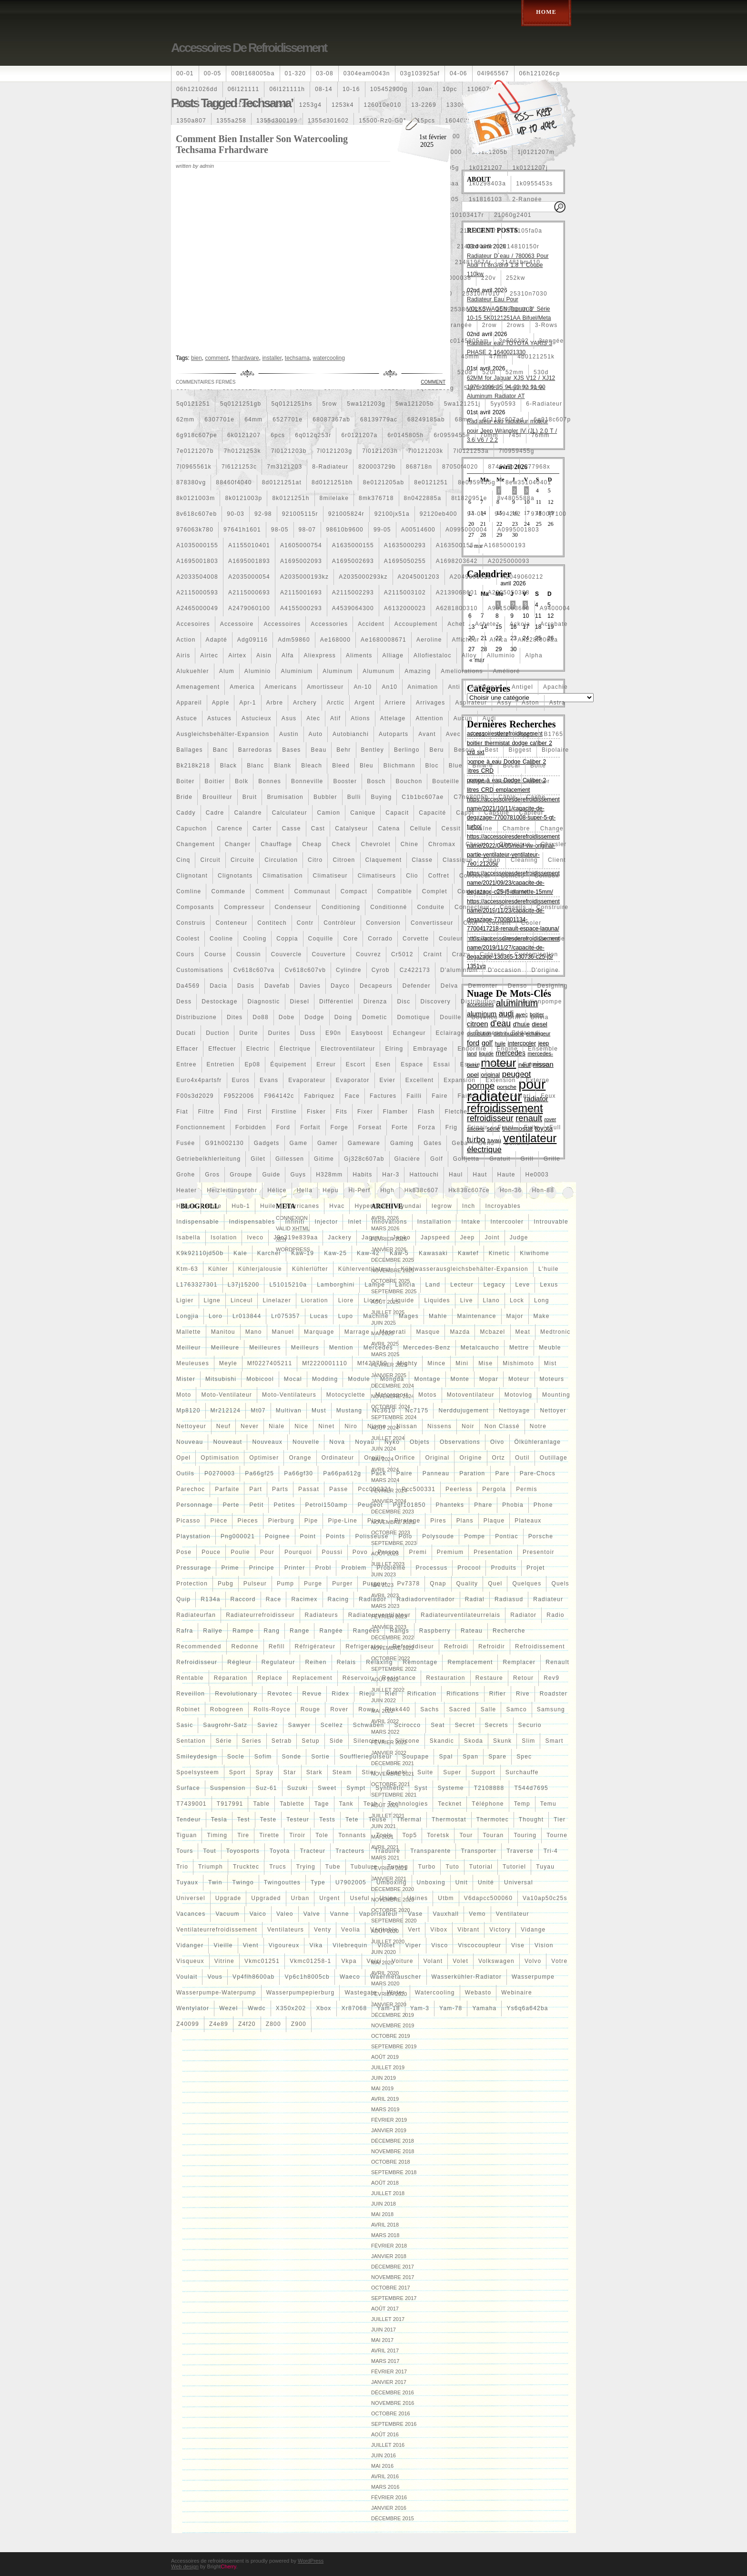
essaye (502, 1064)
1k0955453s (534, 183)
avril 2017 (385, 2350)
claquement (383, 860)
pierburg (281, 1520)
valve (311, 1914)
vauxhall (446, 1914)
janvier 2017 (388, 2382)
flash (426, 1111)
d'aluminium (459, 970)
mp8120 (188, 1410)
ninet (326, 1426)
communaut (312, 891)
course (215, 954)
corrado (380, 938)
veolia (350, 1929)
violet (386, 1945)
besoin (464, 749)
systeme (451, 1788)
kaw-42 (368, 1253)
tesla (219, 1819)
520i (488, 372)
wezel (228, 2008)
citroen (344, 860)
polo (406, 1536)
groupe (241, 1174)
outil (522, 1457)
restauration (445, 1678)
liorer (372, 1300)
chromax (441, 844)
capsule (496, 812)
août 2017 (385, 2308)
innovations (389, 1221)
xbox (323, 2008)
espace (412, 1064)
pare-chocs (537, 1473)
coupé (482, 938)
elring (394, 1048)
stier (369, 1772)
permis (526, 1489)
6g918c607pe (196, 435)
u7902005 (350, 1882)
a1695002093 (301, 561)
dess (184, 1001)
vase (415, 1914)
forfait (310, 1127)
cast (318, 828)
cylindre (349, 970)
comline (188, 891)
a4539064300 (353, 608)
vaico (258, 1914)
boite (538, 765)
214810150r (521, 246)
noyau (364, 1442)
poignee (277, 1536)
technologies (408, 1803)
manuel (283, 1332)
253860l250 (468, 309)
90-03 (235, 514)
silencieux (369, 1741)
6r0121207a (359, 435)
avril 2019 (385, 2099)
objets (420, 1442)
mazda (460, 1332)
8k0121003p (243, 498)
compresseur (244, 907)
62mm (185, 419)
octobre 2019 (390, 2036)
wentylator (192, 2008)
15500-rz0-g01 (383, 120)
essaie (470, 1064)
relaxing (379, 1662)
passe (338, 1489)
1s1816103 (485, 199)
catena (389, 828)
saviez (267, 1725)
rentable (190, 1678)
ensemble (543, 1048)
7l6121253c (239, 466)
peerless (458, 1489)
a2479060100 (249, 608)
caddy (186, 812)
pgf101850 (409, 1505)
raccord (243, 1599)
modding (325, 1379)
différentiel (336, 1001)
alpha (534, 655)
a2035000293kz (363, 576)
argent (364, 702)
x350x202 (291, 2008)
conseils (513, 907)
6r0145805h (405, 435)
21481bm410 (520, 262)
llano (491, 1300)
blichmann (399, 765)
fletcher (457, 1111)
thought (531, 1819)
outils (185, 1473)
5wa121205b (414, 403)
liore (346, 1300)
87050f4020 (460, 466)
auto (316, 734)
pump (285, 1583)
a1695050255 (405, 561)
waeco (350, 1976)
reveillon (190, 1693)
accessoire (237, 624)
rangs (399, 1630)
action (186, 639)
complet (434, 891)
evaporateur (307, 1080)
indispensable (197, 1221)
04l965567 (493, 73)
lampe (374, 1284)
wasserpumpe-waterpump (216, 1992)
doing (343, 1017)
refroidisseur (196, 1662)
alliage (393, 655)
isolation (224, 1237)
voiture (403, 1961)
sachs (429, 1709)
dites (234, 1017)
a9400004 (555, 608)
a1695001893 (249, 561)
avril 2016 (385, 2476)
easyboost (367, 1033)
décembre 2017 (392, 2266)
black (228, 765)
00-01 (185, 73)
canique (362, 812)
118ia (184, 105)
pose (184, 1552)
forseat (370, 1127)
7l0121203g (335, 451)
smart (554, 1741)
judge (519, 1237)
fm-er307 (529, 1111)
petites (284, 1505)
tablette (292, 1803)
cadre (215, 812)
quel (495, 1583)
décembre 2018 (392, 2141)
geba (460, 1143)
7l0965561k (194, 466)
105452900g (389, 89)
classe (422, 860)
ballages (189, 749)
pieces (247, 1520)
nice (301, 1426)
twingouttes (282, 1882)
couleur (451, 938)
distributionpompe (534, 1001)
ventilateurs (285, 1929)
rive (523, 1693)
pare (502, 1473)
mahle (438, 1316)
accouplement (415, 624)
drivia (540, 1017)
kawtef (468, 1253)
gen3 (486, 1143)
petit (256, 1505)
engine (507, 1048)
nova (337, 1442)
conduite (430, 907)
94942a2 (508, 514)
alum (226, 671)
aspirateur (471, 702)
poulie (240, 1552)
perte (231, 1505)
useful (359, 1898)
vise (518, 1945)
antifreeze (486, 687)
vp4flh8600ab (253, 1976)
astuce (186, 718)
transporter (478, 1851)
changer (238, 844)
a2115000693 (249, 592)
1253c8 (278, 105)
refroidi (456, 1646)
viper (413, 1945)
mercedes (378, 1347)
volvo (533, 1961)
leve (522, 1284)
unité (486, 1882)
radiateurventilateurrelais (460, 1615)
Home (546, 12)
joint (492, 1237)
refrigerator (364, 1646)
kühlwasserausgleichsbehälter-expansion (464, 1269)
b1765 (553, 734)
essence (536, 1064)
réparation (231, 1678)
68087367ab (331, 419)
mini (461, 1363)
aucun (463, 718)
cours (185, 954)
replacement (313, 1678)
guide (271, 1174)
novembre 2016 (392, 2403)
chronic (477, 844)
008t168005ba (252, 73)
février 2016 (389, 2497)
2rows (516, 325)
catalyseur (351, 828)
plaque (494, 1520)
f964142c (279, 1096)
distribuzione (196, 1017)
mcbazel (492, 1332)
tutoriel (514, 1866)
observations (460, 1442)
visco (439, 1945)
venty (322, 1929)
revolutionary (236, 1693)
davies (310, 985)
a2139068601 (457, 592)
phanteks (450, 1505)
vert (414, 1929)
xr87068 (354, 2008)
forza (426, 1127)
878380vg (191, 482)
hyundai (408, 1206)
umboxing (391, 1882)
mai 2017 (382, 2340)
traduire (387, 1851)
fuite (532, 1127)
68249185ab (426, 419)
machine (376, 1316)
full (555, 1127)
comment (269, 891)
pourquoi (298, 1552)
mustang (349, 1410)
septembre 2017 (393, 2298)
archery (305, 702)
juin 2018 (383, 2204)
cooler (531, 923)
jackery (340, 1237)
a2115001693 (301, 592)
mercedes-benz (427, 1347)
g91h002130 (224, 1143)
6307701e (219, 419)
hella (305, 1190)
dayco (340, 985)
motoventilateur (471, 1394)
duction (217, 1033)
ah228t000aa (537, 639)
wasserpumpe (533, 1976)
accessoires (282, 624)
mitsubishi (220, 1379)
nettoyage (514, 1410)
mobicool (260, 1379)
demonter (482, 985)
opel (183, 1457)
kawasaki (433, 1253)
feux (548, 1096)
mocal (293, 1379)
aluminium (297, 671)
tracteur (312, 1851)
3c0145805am (467, 340)
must (319, 1410)
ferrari (520, 1096)
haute (506, 1174)
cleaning (524, 860)
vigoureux (284, 1945)
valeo (284, 1914)
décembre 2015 (392, 2518)
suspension (228, 1788)
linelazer (276, 1300)
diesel (300, 1001)
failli (414, 1096)
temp (522, 1803)
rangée (331, 1630)
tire (243, 1835)
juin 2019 (383, 2078)
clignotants (235, 875)
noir (468, 1426)
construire (552, 907)
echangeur (409, 1033)
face (352, 1096)
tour (466, 1835)
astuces (219, 718)
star (289, 1772)
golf (436, 1158)
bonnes (269, 781)
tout (209, 1851)
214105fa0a (524, 230)
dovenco (484, 1017)
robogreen (226, 1709)
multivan (289, 1410)
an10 (389, 687)
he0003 (537, 1174)
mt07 (258, 1410)
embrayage (430, 1048)
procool (469, 1567)
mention (341, 1347)
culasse (492, 954)
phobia (513, 1505)
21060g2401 (513, 215)
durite (248, 1033)
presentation (493, 1552)
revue (312, 1693)
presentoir (539, 1552)
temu (548, 1803)
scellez (332, 1725)
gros (212, 1174)
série (224, 1741)
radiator (523, 1615)
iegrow (442, 1206)
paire (404, 1473)
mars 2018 (385, 2235)
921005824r (346, 514)
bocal (511, 765)
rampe (243, 1630)
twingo (243, 1882)
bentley (372, 749)
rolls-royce (272, 1709)
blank (282, 765)
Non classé (502, 1426)
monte (460, 1379)
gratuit (499, 1158)
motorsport (391, 1394)
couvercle (286, 954)
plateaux (528, 1520)
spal (446, 1756)
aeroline (429, 639)
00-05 (213, 73)
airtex (237, 655)
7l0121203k (425, 451)
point (308, 1536)
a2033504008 (197, 576)
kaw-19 (302, 1253)
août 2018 (385, 2183)
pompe (474, 1536)
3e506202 (514, 340)
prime (230, 1567)
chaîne (482, 828)
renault (557, 1662)
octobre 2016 (390, 2413)
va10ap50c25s (545, 1898)
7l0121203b (289, 451)
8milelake (334, 498)
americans (281, 687)
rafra (184, 1630)
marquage (319, 1332)
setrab (282, 1741)
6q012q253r (313, 435)
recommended (199, 1646)
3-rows (546, 325)
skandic (442, 1741)
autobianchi (351, 734)
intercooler (507, 1221)
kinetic (499, 1253)
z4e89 (218, 2024)
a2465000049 (197, 608)
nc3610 (383, 1410)
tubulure (364, 1866)
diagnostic (264, 1001)
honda (186, 1206)
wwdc (256, 2008)
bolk (241, 781)
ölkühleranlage (538, 1442)
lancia (405, 1284)
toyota (280, 1851)
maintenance (476, 1316)
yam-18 (388, 2008)
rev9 (551, 1678)
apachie (555, 687)
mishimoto (518, 1363)
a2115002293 (353, 592)
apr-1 (247, 702)
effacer (187, 1048)
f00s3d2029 (195, 1096)
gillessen (289, 1158)
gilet (258, 1158)
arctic (335, 702)
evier (387, 1080)
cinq (183, 860)
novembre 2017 (392, 2277)
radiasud (509, 1599)
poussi (332, 1552)
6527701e (288, 419)
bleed (341, 765)
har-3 (390, 1174)
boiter (185, 781)
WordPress (310, 2561)
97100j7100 (548, 514)
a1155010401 (249, 545)
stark (314, 1772)
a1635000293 (405, 545)
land (433, 1284)
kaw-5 (399, 1253)
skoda (473, 1741)
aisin (264, 655)
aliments (359, 655)
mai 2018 (382, 2214)
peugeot (370, 1505)
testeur (297, 1819)
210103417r (466, 215)
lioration (314, 1300)
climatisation (282, 875)
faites (467, 1096)
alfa (287, 655)
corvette (416, 938)
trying (305, 1866)
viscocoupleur (479, 1945)
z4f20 (247, 2024)
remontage (420, 1662)
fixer (365, 1111)
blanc (255, 765)
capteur (531, 812)
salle (488, 1709)
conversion (383, 923)
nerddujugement (463, 1410)
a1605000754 (301, 545)
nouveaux (267, 1442)
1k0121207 (486, 167)
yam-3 (419, 2008)
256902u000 (515, 309)
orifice (404, 1457)
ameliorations (462, 671)
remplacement (470, 1662)
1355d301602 (328, 120)
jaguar (372, 1237)
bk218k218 (193, 765)
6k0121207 (244, 435)
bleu (367, 765)
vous (214, 1976)
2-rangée (527, 199)
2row (489, 325)
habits (362, 1174)
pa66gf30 (298, 1473)
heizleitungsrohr (232, 1190)
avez (478, 734)
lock (517, 1300)
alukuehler (192, 671)
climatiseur (330, 875)
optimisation (220, 1457)
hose (214, 1206)
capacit (397, 812)
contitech (272, 923)
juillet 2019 (387, 2067)
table (261, 1803)
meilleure (225, 1347)
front (506, 1127)
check (341, 844)
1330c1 (457, 105)
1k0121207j (530, 167)
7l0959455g (517, 451)
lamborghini (335, 1284)
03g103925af (420, 73)
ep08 (252, 1064)
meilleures (265, 1347)
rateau (472, 1630)
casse (291, 828)
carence (229, 828)
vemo (477, 1914)
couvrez (368, 954)
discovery (436, 1001)
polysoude (438, 1536)
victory (500, 1929)
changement (195, 844)
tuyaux (187, 1882)
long (541, 1300)
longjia (187, 1316)
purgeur (375, 1583)
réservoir (357, 1678)
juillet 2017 (387, 2319)
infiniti (295, 1221)
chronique (515, 844)
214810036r (475, 246)
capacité (432, 812)
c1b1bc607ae (423, 797)
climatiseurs (377, 875)
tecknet (450, 1803)
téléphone (488, 1803)
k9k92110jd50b (199, 1253)
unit (461, 1882)
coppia (287, 938)
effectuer (222, 1048)
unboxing (431, 1882)
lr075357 (285, 1316)
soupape (415, 1756)
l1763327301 (197, 1284)
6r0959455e (452, 435)
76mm (540, 435)
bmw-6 (483, 765)
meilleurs (305, 1347)
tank (346, 1803)
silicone (407, 1741)
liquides (437, 1300)
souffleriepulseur (366, 1756)
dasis (245, 985)
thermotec (492, 1819)
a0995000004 (466, 529)
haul (456, 1174)
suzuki (297, 1788)
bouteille (445, 781)
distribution (478, 1001)
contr (305, 923)
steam (342, 1772)
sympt (355, 1788)
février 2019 (389, 2120)
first (255, 1111)
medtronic (555, 1332)
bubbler (325, 797)
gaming (402, 1143)
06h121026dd (197, 89)
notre (538, 1426)
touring (525, 1835)
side (336, 1741)
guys (298, 1174)
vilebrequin (350, 1945)
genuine (517, 1143)
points (335, 1536)
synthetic (389, 1788)
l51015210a (288, 1284)
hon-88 (543, 1190)
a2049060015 (471, 576)
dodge (314, 1017)
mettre (519, 1347)
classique (458, 860)
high (387, 1190)
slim (528, 1741)
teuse (378, 1819)
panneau (436, 1473)
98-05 (280, 529)
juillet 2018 (387, 2193)
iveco (255, 1237)
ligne (212, 1300)
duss (307, 1033)
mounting (556, 1394)
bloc (432, 765)
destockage (219, 1001)
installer (272, 358)
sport (237, 1772)
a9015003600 (509, 608)
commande (228, 891)
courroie (551, 938)
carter (262, 828)
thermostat (449, 1819)
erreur (326, 1064)
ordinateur (338, 1457)
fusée (185, 1143)
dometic (374, 1017)
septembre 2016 (393, 2424)
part (255, 1489)
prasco (388, 1552)
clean (492, 860)
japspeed (435, 1237)
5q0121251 (193, 403)
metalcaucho (480, 1347)
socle (235, 1756)
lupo (345, 1316)
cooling (254, 938)
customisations (199, 970)
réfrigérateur (315, 1646)
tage (321, 1803)
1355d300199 (277, 120)
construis (190, 923)
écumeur (487, 1033)
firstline (284, 1111)
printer (294, 1567)
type (318, 1882)
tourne (556, 1835)
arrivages (430, 702)
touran (493, 1835)
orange (300, 1457)
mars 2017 (385, 2361)
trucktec (246, 1866)
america (242, 687)
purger (342, 1583)
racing (338, 1599)
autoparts (393, 734)
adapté (216, 639)
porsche (540, 1536)
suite (425, 1772)
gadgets (267, 1143)
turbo (427, 1866)
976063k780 (194, 529)
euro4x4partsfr (199, 1080)
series (252, 1741)
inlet (355, 1221)
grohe (185, 1174)
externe (538, 1080)
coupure (515, 938)
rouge (310, 1709)
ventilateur (512, 1914)
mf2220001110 (324, 1363)
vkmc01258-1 (310, 1961)
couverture (329, 954)
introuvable (551, 1221)
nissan (406, 1426)
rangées (366, 1630)
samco (516, 1709)
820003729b (377, 466)
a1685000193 (505, 545)
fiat (182, 1111)
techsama (297, 358)
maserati (393, 1332)
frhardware (245, 358)
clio (412, 875)
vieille (222, 1945)
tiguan (186, 1835)
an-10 (362, 687)
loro (215, 1316)
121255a (244, 105)
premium (450, 1552)
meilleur (188, 1347)
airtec (209, 655)
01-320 (295, 73)
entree (186, 1064)
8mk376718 (376, 498)
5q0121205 (481, 388)
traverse (520, 1851)
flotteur (492, 1111)
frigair (477, 1127)
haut (480, 1174)
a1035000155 (197, 545)
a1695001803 (197, 561)
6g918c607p (552, 419)
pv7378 (408, 1583)
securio (530, 1725)
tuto (452, 1866)
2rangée (459, 325)
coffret (438, 875)
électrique (295, 1048)
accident (371, 624)
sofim (263, 1756)
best (492, 749)
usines (417, 1898)
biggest (519, 749)
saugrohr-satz (225, 1725)
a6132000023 (405, 608)
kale (240, 1253)
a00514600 (418, 529)
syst (420, 1788)
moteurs (552, 1379)
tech (370, 1803)
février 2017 (389, 2371)
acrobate (554, 624)
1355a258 (231, 120)
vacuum (227, 1914)
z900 (298, 2024)
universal (518, 1882)
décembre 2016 (392, 2392)
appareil (189, 702)
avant (426, 734)
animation (422, 687)
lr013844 (246, 1316)
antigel (522, 687)
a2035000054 (249, 576)
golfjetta (466, 1158)
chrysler (553, 844)
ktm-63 (187, 1269)
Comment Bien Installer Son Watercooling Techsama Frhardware (262, 144)
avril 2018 (385, 2225)
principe (261, 1567)
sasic (184, 1725)
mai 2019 (382, 2088)
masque (428, 1332)
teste (268, 1819)
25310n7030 (528, 293)
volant (433, 1961)
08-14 (324, 89)
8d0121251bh (332, 482)
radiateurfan (196, 1615)
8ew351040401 (528, 482)
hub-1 (241, 1206)
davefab (277, 985)
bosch (376, 781)
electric (258, 1048)
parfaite (227, 1489)
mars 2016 (385, 2487)
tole (321, 1835)
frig (451, 1127)
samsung (551, 1709)
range (299, 1630)
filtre (206, 1111)
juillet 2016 (387, 2445)
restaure (489, 1678)
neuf (223, 1426)
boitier (215, 781)
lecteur (461, 1284)
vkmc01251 (262, 1961)
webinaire (516, 1992)
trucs (277, 1866)
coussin (248, 954)
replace (269, 1678)
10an (425, 89)
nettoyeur (191, 1426)
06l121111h (287, 89)
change (552, 828)
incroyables (503, 1206)
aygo (526, 734)
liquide (403, 1300)
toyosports (243, 1851)
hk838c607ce (469, 1190)
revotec (279, 1693)
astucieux (257, 718)
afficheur (466, 639)
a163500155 (455, 545)
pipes (375, 1520)
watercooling (435, 1992)
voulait (186, 1976)
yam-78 (450, 2008)
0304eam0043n (366, 73)
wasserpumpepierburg (300, 1992)
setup (310, 1741)
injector (326, 1221)
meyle (228, 1363)
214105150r (478, 230)
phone (543, 1505)
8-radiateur (330, 466)
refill (277, 1646)
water (396, 1992)
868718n (419, 466)
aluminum (338, 671)
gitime (324, 1158)
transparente (430, 1851)
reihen (315, 1662)
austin (289, 734)
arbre (274, 702)
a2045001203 (419, 576)
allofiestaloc (433, 655)
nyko (392, 1442)
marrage (357, 1332)
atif (335, 718)
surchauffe (522, 1772)
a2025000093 (509, 561)
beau (319, 749)
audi (489, 718)
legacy (494, 1284)
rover (339, 1709)
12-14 (212, 105)
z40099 (187, 2024)
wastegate (360, 1992)
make (542, 1316)
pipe (311, 1520)
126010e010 (383, 105)
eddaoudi (526, 1033)
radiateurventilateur (379, 1615)
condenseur (293, 907)
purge (313, 1583)
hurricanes (302, 1206)
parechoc (190, 1489)
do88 (260, 1017)
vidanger (189, 1945)
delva (449, 985)
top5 (409, 1835)
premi (417, 1552)
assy (504, 702)
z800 (273, 2024)
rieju (367, 1693)
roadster (553, 1693)
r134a (210, 1599)
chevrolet (376, 844)
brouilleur (217, 797)
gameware (364, 1143)
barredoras (255, 749)
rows (366, 1709)
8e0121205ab (383, 482)
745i (515, 435)
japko (402, 1237)
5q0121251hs (292, 403)
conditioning (341, 907)
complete (471, 891)
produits (503, 1567)
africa (499, 639)
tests (327, 1819)
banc (220, 749)
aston (530, 702)
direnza (375, 1001)
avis (501, 734)
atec (313, 718)
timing (217, 1835)
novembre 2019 (392, 2025)
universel (190, 1898)
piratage (407, 1520)
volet (460, 1961)
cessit (451, 828)
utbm (446, 1898)
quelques (526, 1583)
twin (215, 1882)
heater (186, 1190)
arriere (395, 702)
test (243, 1819)
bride (184, 797)
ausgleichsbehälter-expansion (222, 734)
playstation (193, 1536)
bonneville (307, 781)
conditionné (388, 907)
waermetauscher (396, 1976)
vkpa (348, 1961)
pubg (225, 1583)
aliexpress (320, 655)
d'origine (545, 970)
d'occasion (504, 970)
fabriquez (319, 1096)
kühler (218, 1269)
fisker (316, 1111)
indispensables (252, 1221)
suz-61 (266, 1788)
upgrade (228, 1898)
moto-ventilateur (226, 1394)
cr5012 (402, 954)
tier (559, 1819)
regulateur (278, 1662)
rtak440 (397, 1709)
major (515, 1316)
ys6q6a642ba (527, 2008)
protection (192, 1583)
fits (341, 1111)
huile (268, 1206)
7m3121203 (284, 466)
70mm (489, 435)
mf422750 (372, 1363)
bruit (249, 797)
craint (433, 954)
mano (253, 1332)
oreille (374, 1457)
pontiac (506, 1536)
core (350, 938)
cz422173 (415, 970)
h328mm (329, 1174)
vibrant (468, 1929)
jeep (467, 1237)
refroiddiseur (413, 1646)
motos (427, 1394)
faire (439, 1096)
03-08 (324, 73)
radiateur (548, 1599)
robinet (188, 1709)
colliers (513, 875)
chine (409, 844)
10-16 (351, 89)
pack (378, 1473)
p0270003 (219, 1473)
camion (329, 812)
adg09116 (252, 639)
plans (465, 1520)
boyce (478, 781)
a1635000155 (353, 545)
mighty (407, 1363)
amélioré (506, 671)
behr (343, 749)
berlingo (407, 749)
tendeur (188, 1819)
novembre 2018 (392, 2151)
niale (276, 1426)
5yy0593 (503, 403)
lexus (549, 1284)
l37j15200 (244, 1284)
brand (507, 781)
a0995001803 (518, 529)
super (452, 1772)
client (557, 860)
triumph (210, 1866)
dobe (287, 1017)
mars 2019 (385, 2109)
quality (467, 1583)
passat (308, 1489)
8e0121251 (431, 482)
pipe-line (342, 1520)
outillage (553, 1457)
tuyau (545, 1866)
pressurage (193, 1567)
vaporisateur (378, 1914)
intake (470, 1221)
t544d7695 (531, 1788)
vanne (339, 1914)
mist (550, 1363)
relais (346, 1662)
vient (251, 1945)
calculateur (289, 812)
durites (279, 1033)
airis (183, 655)
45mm (470, 356)
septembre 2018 (393, 2172)
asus (289, 718)
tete (351, 1819)
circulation (281, 860)
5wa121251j (462, 403)
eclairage (450, 1033)
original (437, 1457)
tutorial (481, 1866)
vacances (190, 1914)
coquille (320, 938)
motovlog (518, 1394)
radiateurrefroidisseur (260, 1615)
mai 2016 (382, 2466)
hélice (277, 1190)
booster (345, 781)
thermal (409, 1819)
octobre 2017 (390, 2287)
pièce (218, 1520)
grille (552, 1158)
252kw (515, 278)
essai (441, 1064)
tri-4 (551, 1851)
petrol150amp (326, 1505)
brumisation (285, 797)
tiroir (297, 1835)
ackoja (520, 624)
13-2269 (423, 105)
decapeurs (376, 985)
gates (433, 1143)
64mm (253, 419)
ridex (340, 1693)
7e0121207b (195, 451)
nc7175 (417, 1410)
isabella (188, 1237)
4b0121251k (536, 356)
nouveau (189, 1442)
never (250, 1426)
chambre (516, 828)
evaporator (353, 1080)
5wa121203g (366, 403)
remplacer (519, 1662)
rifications (462, 1693)
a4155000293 (301, 608)
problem (353, 1567)
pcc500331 (418, 1489)
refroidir (491, 1646)
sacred (460, 1709)
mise (485, 1363)
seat (438, 1725)
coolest (188, 938)
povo (360, 1552)
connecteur (472, 907)
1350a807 (191, 120)
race (274, 1599)
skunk (502, 1741)
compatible (394, 891)
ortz (498, 1457)
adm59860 (294, 639)
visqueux (190, 1961)
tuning (397, 1866)
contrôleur (339, 923)
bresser (538, 781)
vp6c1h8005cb (306, 1976)
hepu (331, 1190)
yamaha (484, 2008)
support (483, 1772)
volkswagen (496, 1961)
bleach (311, 765)
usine (388, 1898)
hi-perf (360, 1190)
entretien (221, 1064)
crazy (461, 954)
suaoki (396, 1772)
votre (559, 1961)
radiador (372, 1599)
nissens (439, 1426)
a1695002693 (353, 561)
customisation (536, 954)
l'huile (548, 1269)
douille (450, 1017)
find (231, 1111)
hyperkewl (370, 1206)
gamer (327, 1143)
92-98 (263, 514)
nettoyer (553, 1410)
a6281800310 (457, 608)
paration (472, 1473)
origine (470, 1457)
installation (434, 1221)
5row (329, 403)
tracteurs (349, 1851)
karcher (269, 1253)
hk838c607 (421, 1190)
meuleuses (192, 1363)
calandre (248, 812)
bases (291, 749)
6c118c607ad (503, 419)
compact (354, 891)
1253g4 (310, 105)
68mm (464, 419)
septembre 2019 (393, 2046)
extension (500, 1080)
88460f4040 (234, 482)
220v (488, 278)
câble (507, 797)
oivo (497, 1442)
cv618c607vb (305, 970)
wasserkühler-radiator (467, 1976)
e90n (333, 1033)
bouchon (409, 781)
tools (384, 1835)
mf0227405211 (269, 1363)
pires (438, 1520)
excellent (419, 1080)
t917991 (230, 1803)
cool (470, 923)
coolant (499, 923)
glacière (407, 1158)
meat (522, 1332)
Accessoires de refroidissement (249, 48)
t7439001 (191, 1803)
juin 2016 (383, 2455)
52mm (514, 372)
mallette (188, 1332)
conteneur (231, 923)
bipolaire (555, 749)
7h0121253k (242, 451)
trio (182, 1866)
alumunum (378, 671)
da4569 (188, 985)
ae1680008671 (383, 639)
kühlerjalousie (260, 1269)
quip (183, 1599)
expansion (459, 1080)
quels (560, 1583)
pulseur (255, 1583)
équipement (288, 1064)
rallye (212, 1630)
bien (196, 358)
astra (557, 702)
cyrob (381, 970)
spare (497, 1756)
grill (527, 1158)
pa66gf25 (259, 1473)
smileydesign (196, 1756)
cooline (221, 938)
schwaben (368, 1725)
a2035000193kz (304, 576)
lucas (319, 1316)
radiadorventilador (425, 1599)
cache (535, 797)
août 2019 (385, 2057)
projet (535, 1567)
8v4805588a (516, 498)
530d (541, 372)
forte (400, 1127)
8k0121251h (290, 498)
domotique (413, 1017)
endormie (472, 1048)
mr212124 (226, 1410)
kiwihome (534, 1253)
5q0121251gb (241, 403)
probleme (391, 1567)
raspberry (435, 1630)
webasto (478, 1992)
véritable (384, 1929)
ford (283, 1127)
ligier (185, 1300)
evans (269, 1080)
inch (468, 1206)
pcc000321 (375, 1489)
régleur (239, 1662)
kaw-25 (335, 1253)
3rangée (551, 340)
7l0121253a (471, 451)
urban (300, 1898)
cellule (420, 828)
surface (188, 1788)
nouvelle (306, 1442)
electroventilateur (348, 1048)
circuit (210, 860)
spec (524, 1756)
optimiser (264, 1457)
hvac (336, 1206)
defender (417, 985)
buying (381, 797)
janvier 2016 (388, 2508)
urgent (329, 1898)
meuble (550, 1347)
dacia (218, 985)
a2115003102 (405, 592)
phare (483, 1505)
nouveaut (227, 1442)
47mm (498, 356)
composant (513, 891)
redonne (245, 1646)
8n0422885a (423, 498)
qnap (438, 1583)
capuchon (191, 828)
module (359, 1379)
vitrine (224, 1961)
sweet (327, 1788)
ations (360, 718)
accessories (329, 624)
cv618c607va (254, 970)
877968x (537, 466)
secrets (496, 1725)
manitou (223, 1332)
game (298, 1143)
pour (267, 1552)
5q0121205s (526, 388)
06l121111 (244, 89)
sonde (292, 1756)
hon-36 (511, 1190)
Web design (185, 2566)
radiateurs (321, 1615)
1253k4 (343, 105)
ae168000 (335, 639)
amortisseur (325, 687)
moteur (519, 1379)
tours (184, 1851)
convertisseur (432, 923)
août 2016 (385, 2434)
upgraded (266, 1898)
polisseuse (371, 1536)
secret (465, 1725)
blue (456, 765)
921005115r (300, 514)
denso (517, 985)
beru (437, 749)
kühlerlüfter (310, 1269)
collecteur (475, 875)
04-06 (458, 73)
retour (523, 1678)
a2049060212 (523, 576)
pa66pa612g (342, 1473)
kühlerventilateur (364, 1269)
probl (323, 1567)
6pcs (278, 435)
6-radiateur (544, 403)
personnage (194, 1505)
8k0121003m (195, 498)
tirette (269, 1835)
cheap (312, 844)
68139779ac (378, 419)
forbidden (250, 1127)
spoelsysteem (197, 1772)
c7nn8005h (471, 797)
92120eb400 (438, 514)
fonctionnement (200, 1127)
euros (241, 1080)
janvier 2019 (388, 2130)
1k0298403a (487, 183)
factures (383, 1096)
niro (350, 1426)
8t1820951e (469, 498)
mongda (392, 1379)
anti (454, 687)
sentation (191, 1741)
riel (391, 1693)
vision (544, 1945)
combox (547, 875)
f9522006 (239, 1096)
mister (185, 1379)
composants (195, 907)
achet (456, 624)
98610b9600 (344, 529)
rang (272, 1630)
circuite (242, 860)
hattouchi (424, 1174)
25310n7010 (481, 293)
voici (374, 1961)
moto (183, 1394)
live (466, 1300)
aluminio (257, 671)
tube (333, 1866)
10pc (450, 89)
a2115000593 (197, 592)
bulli (354, 797)
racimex (304, 1599)
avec (453, 734)
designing (552, 985)
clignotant (192, 875)
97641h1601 (242, 529)
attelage (393, 718)
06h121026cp (539, 73)
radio (555, 1615)
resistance (399, 1678)
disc (403, 1001)
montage (427, 1379)
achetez (487, 624)
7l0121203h (380, 451)
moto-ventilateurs (289, 1394)
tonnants (352, 1835)
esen (383, 1064)
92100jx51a (392, 514)
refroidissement (540, 1646)
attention (429, 718)
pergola (494, 1489)
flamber (395, 1111)
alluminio (501, 655)
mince (436, 1363)
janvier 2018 (388, 2256)
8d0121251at (282, 482)
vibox (438, 1929)
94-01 (476, 514)
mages (409, 1316)
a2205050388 (509, 592)
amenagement (198, 687)
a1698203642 (457, 561)
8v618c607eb (196, 514)
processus (432, 1567)
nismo (376, 1426)
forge (339, 1127)
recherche (509, 1630)
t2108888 (489, 1788)
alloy (469, 655)
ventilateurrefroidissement (216, 1929)
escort (355, 1064)
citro (315, 860)
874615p (501, 466)
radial (475, 1599)
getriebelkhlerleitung (208, 1158)
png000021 (238, 1536)
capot (465, 812)
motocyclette (345, 1394)
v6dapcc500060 (488, 1898)
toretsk (438, 1835)
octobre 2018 (390, 2162)
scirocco (407, 1725)
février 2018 (389, 2246)
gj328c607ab (364, 1158)
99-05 (382, 529)
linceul (241, 1300)
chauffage (276, 844)
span (470, 1756)
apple (221, 702)
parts (280, 1489)
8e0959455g (476, 482)
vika (316, 1945)
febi (493, 1096)
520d (465, 372)
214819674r (473, 262)
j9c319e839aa (295, 1237)
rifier (497, 1693)
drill (514, 1017)
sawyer (299, 1725)
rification (421, 1693)
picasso (188, 1520)
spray (264, 1772)
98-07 (307, 529)
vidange (533, 1929)
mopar (488, 1379)
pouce (211, 1552)
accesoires (193, 624)
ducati (186, 1033)
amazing (417, 671)
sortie (320, 1756)
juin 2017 (383, 2329)
